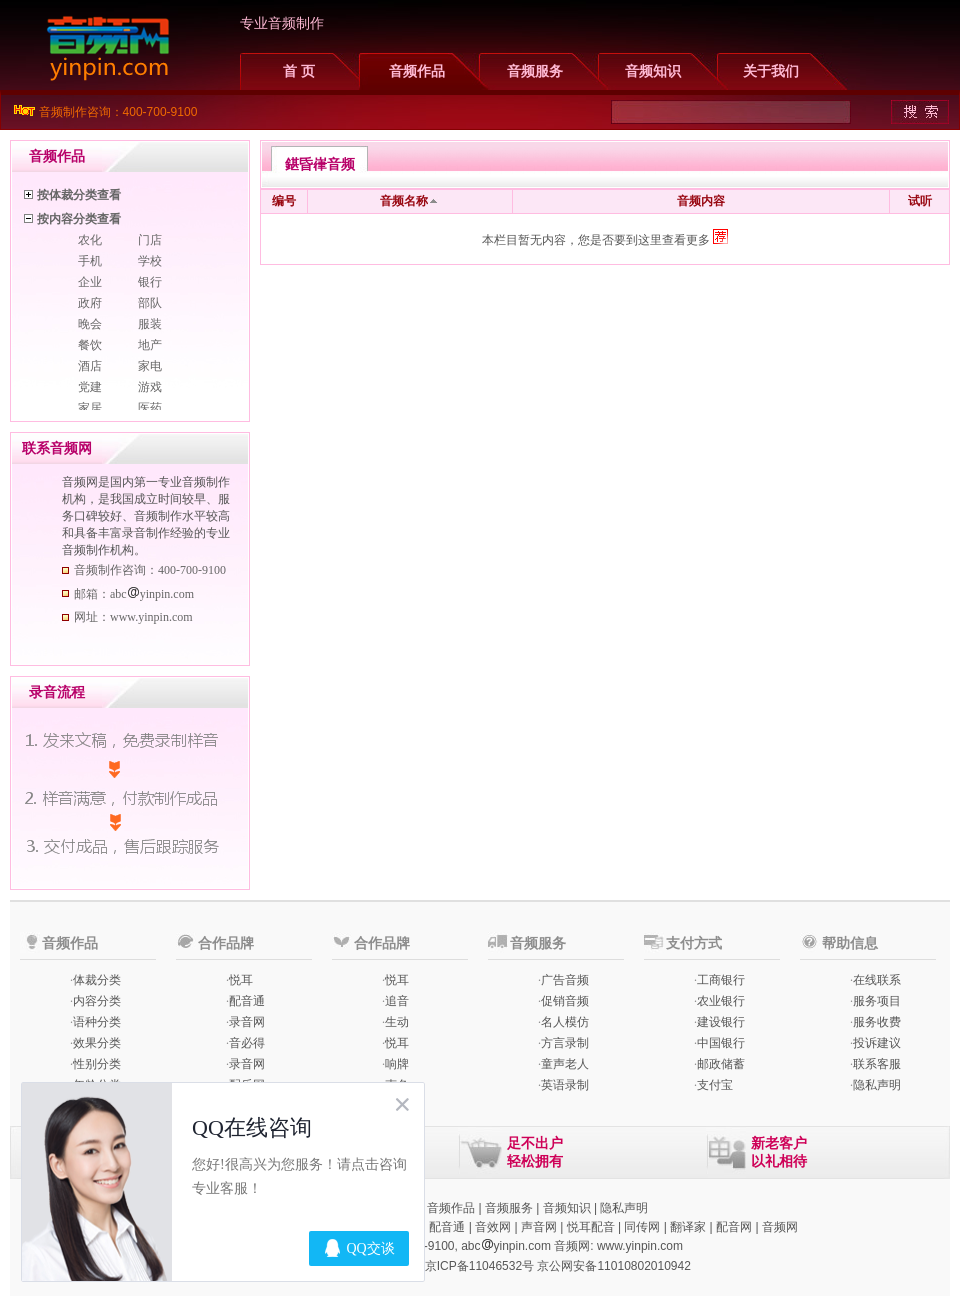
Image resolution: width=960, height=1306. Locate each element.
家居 (90, 408)
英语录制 (565, 1085)
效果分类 (97, 1043)
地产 (150, 345)
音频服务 (535, 71)
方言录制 (565, 1043)
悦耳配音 (591, 1227)
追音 (397, 1001)
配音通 (247, 1001)
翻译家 (688, 1227)
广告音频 (565, 980)
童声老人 (565, 1064)
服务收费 (877, 1022)
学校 (150, 261)
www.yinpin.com (640, 1246)
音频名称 (404, 201)
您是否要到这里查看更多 (653, 240)
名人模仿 (565, 1022)
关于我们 (771, 71)
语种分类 (97, 1022)
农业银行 (721, 1001)
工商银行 (721, 980)
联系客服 (877, 1064)
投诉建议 (877, 1043)
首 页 (299, 71)
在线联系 (877, 980)
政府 (90, 303)
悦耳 (241, 980)
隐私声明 (877, 1085)
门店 (150, 240)
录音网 (247, 1022)
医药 (150, 408)
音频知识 (653, 71)
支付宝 (715, 1085)
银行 (150, 282)
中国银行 (721, 1043)
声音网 (539, 1227)
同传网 (642, 1227)
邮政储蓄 (721, 1064)
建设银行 (721, 1022)
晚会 (90, 324)
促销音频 (565, 1001)
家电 (150, 366)
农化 (90, 240)
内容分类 (97, 1001)
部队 (150, 303)
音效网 (493, 1227)
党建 (90, 387)
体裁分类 (97, 980)
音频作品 (417, 71)
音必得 (247, 1043)
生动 (397, 1022)
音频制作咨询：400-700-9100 (118, 112)
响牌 (397, 1064)
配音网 (734, 1227)
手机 (90, 261)
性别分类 (97, 1064)
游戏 (150, 387)
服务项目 (877, 1001)
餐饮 (90, 345)
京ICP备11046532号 (479, 1266)
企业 (90, 282)
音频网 (780, 1227)
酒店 (90, 366)
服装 (150, 324)
